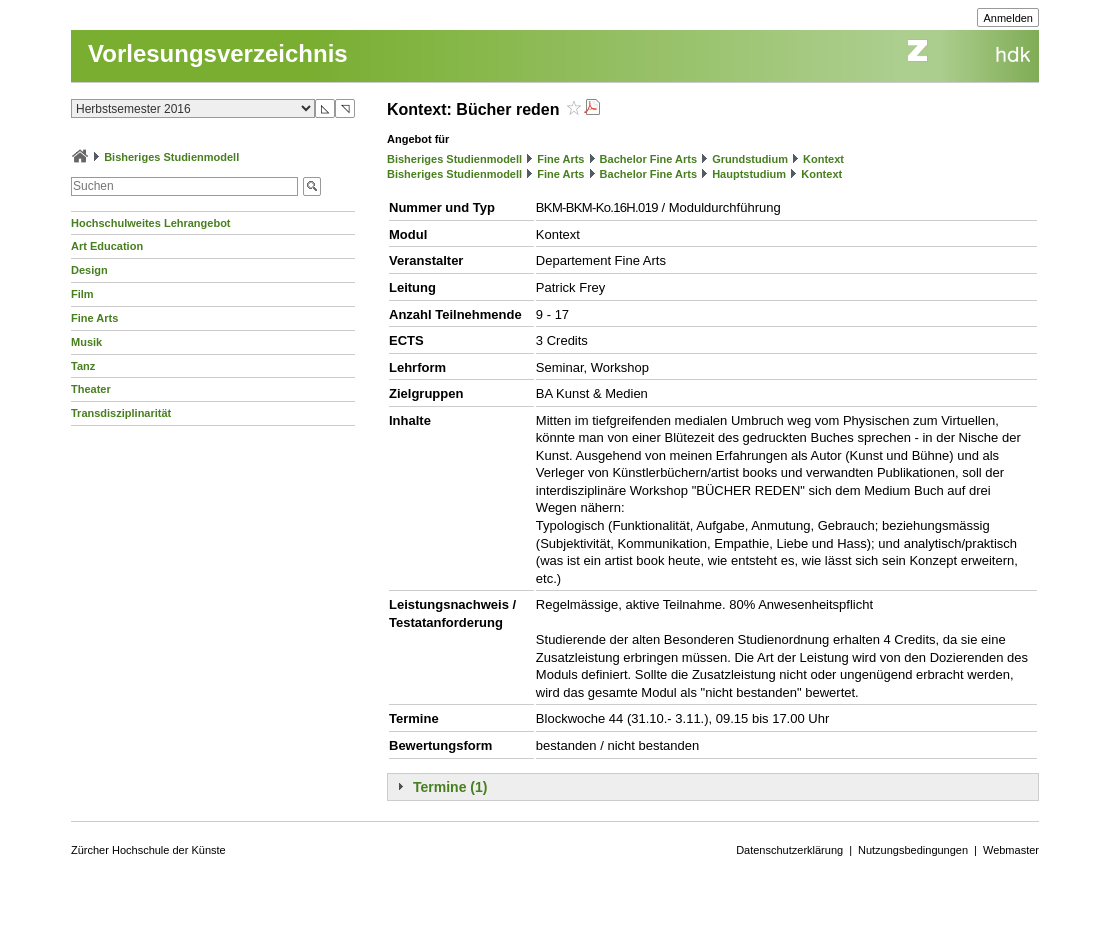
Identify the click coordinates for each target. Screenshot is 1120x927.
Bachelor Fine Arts (648, 159)
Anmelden (1008, 18)
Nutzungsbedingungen (913, 850)
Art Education (107, 246)
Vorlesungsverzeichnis (218, 53)
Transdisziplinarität (121, 413)
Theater (91, 389)
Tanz (83, 366)
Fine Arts (94, 318)
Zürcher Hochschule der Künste (148, 850)
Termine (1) (450, 787)
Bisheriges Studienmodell (171, 157)
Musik (86, 342)
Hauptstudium (749, 174)
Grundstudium (750, 159)
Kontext (823, 159)
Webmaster (1011, 850)
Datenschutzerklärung (789, 850)
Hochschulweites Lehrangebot (151, 223)
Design (89, 270)
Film (82, 294)
